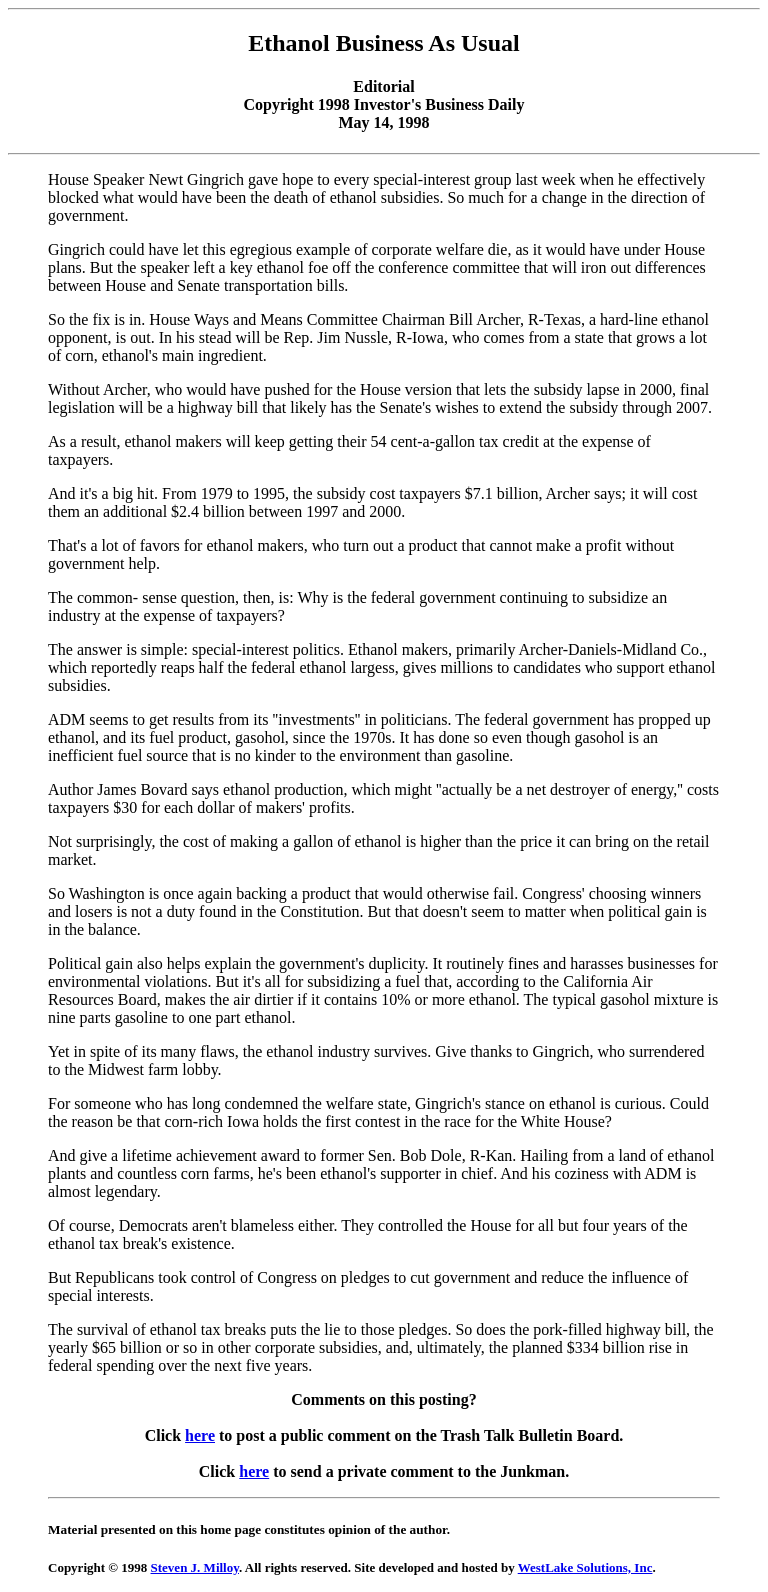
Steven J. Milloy (195, 1567)
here (200, 1435)
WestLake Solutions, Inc (585, 1567)
